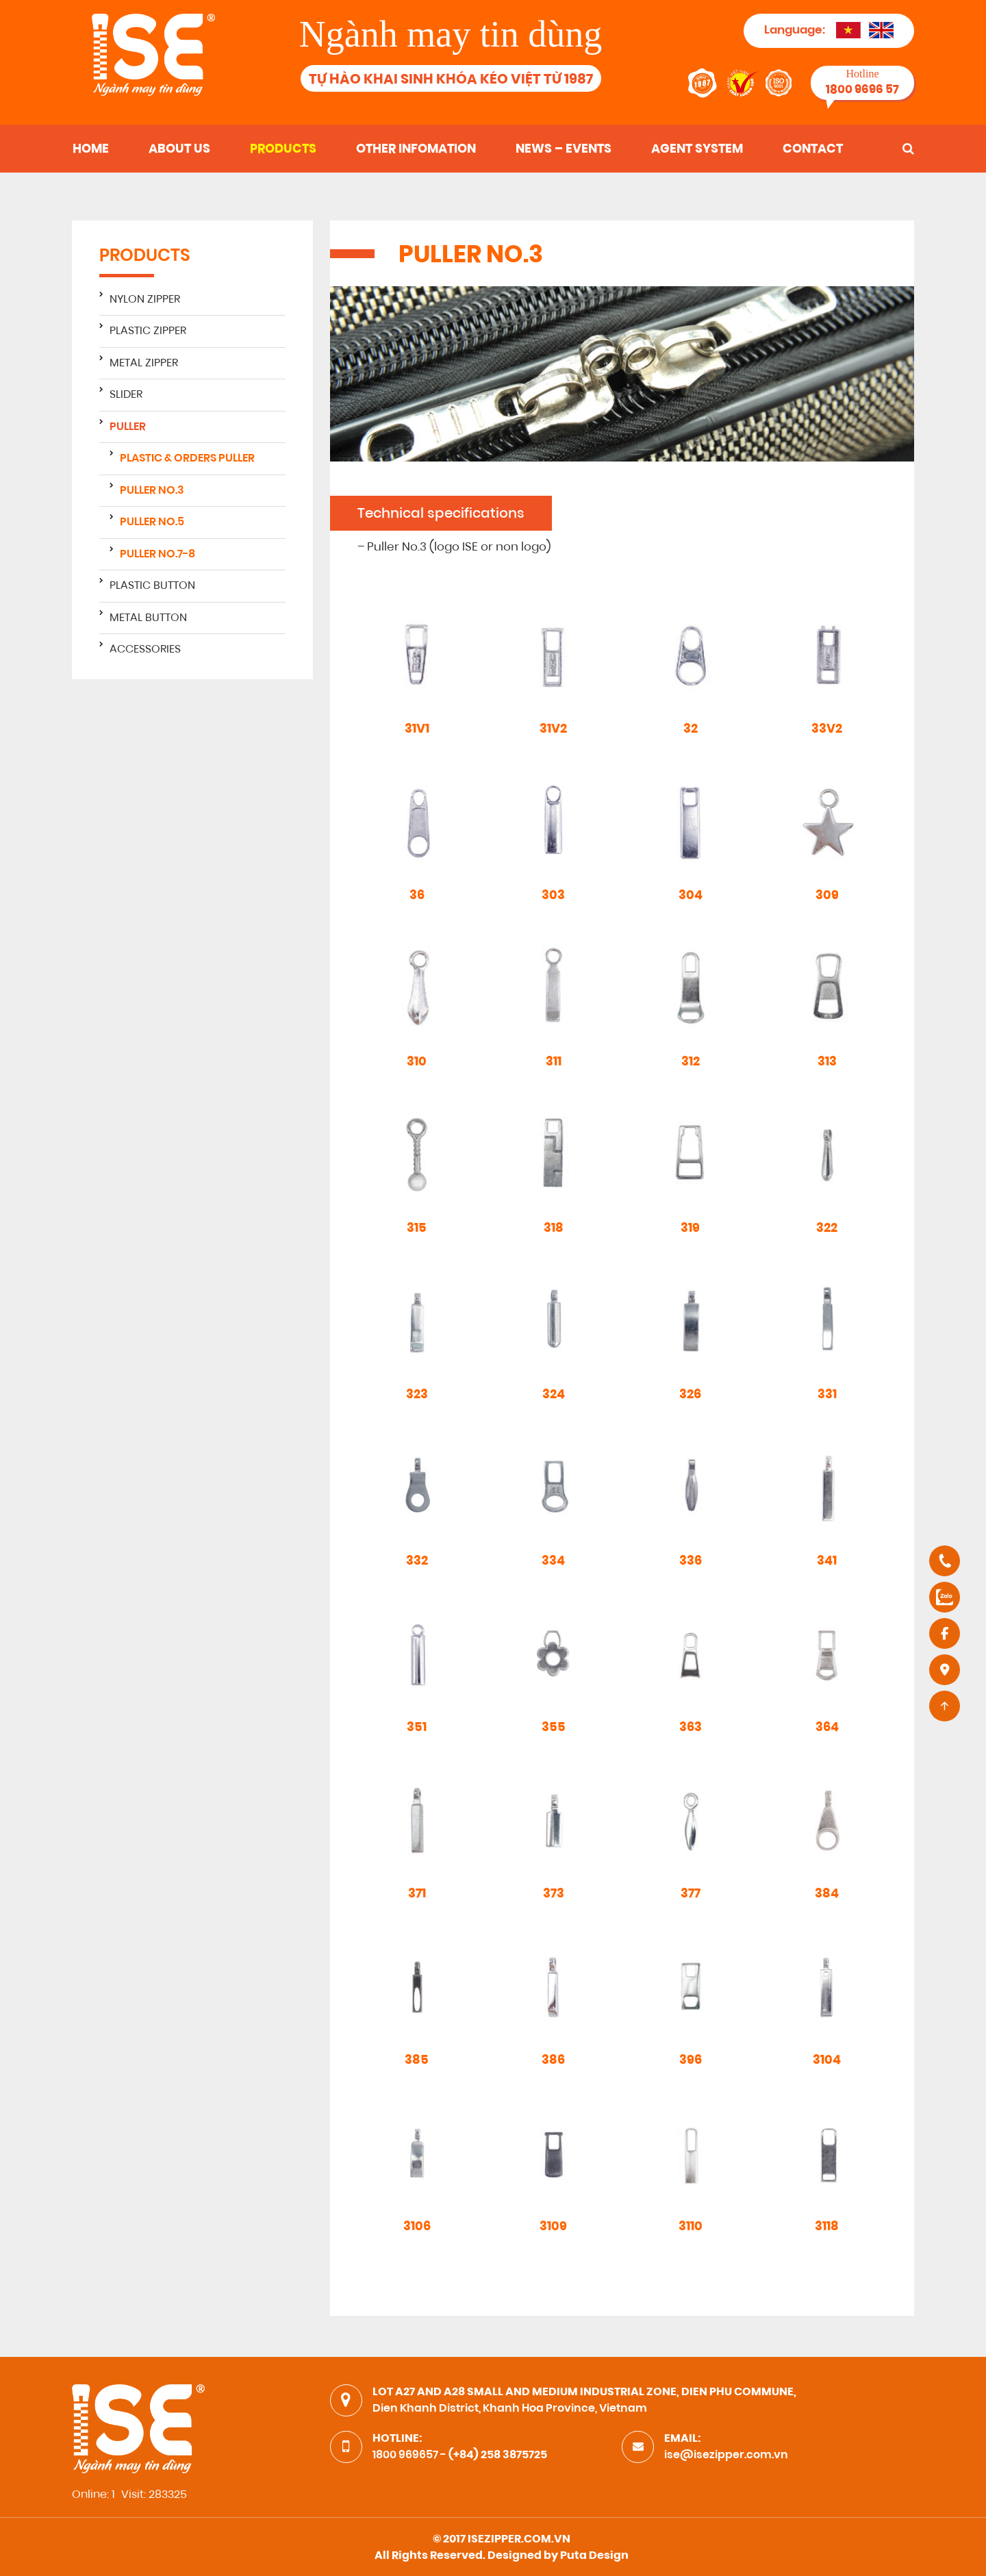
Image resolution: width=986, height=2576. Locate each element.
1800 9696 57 (862, 90)
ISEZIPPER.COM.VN (519, 2539)
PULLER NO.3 (152, 490)
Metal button (148, 618)
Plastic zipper (148, 331)
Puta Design (594, 2556)
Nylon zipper (145, 299)
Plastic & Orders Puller (187, 458)
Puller (128, 427)
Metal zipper (144, 363)
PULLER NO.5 (152, 522)
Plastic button (152, 586)
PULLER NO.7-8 (157, 554)
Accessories (145, 649)
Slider (126, 395)
